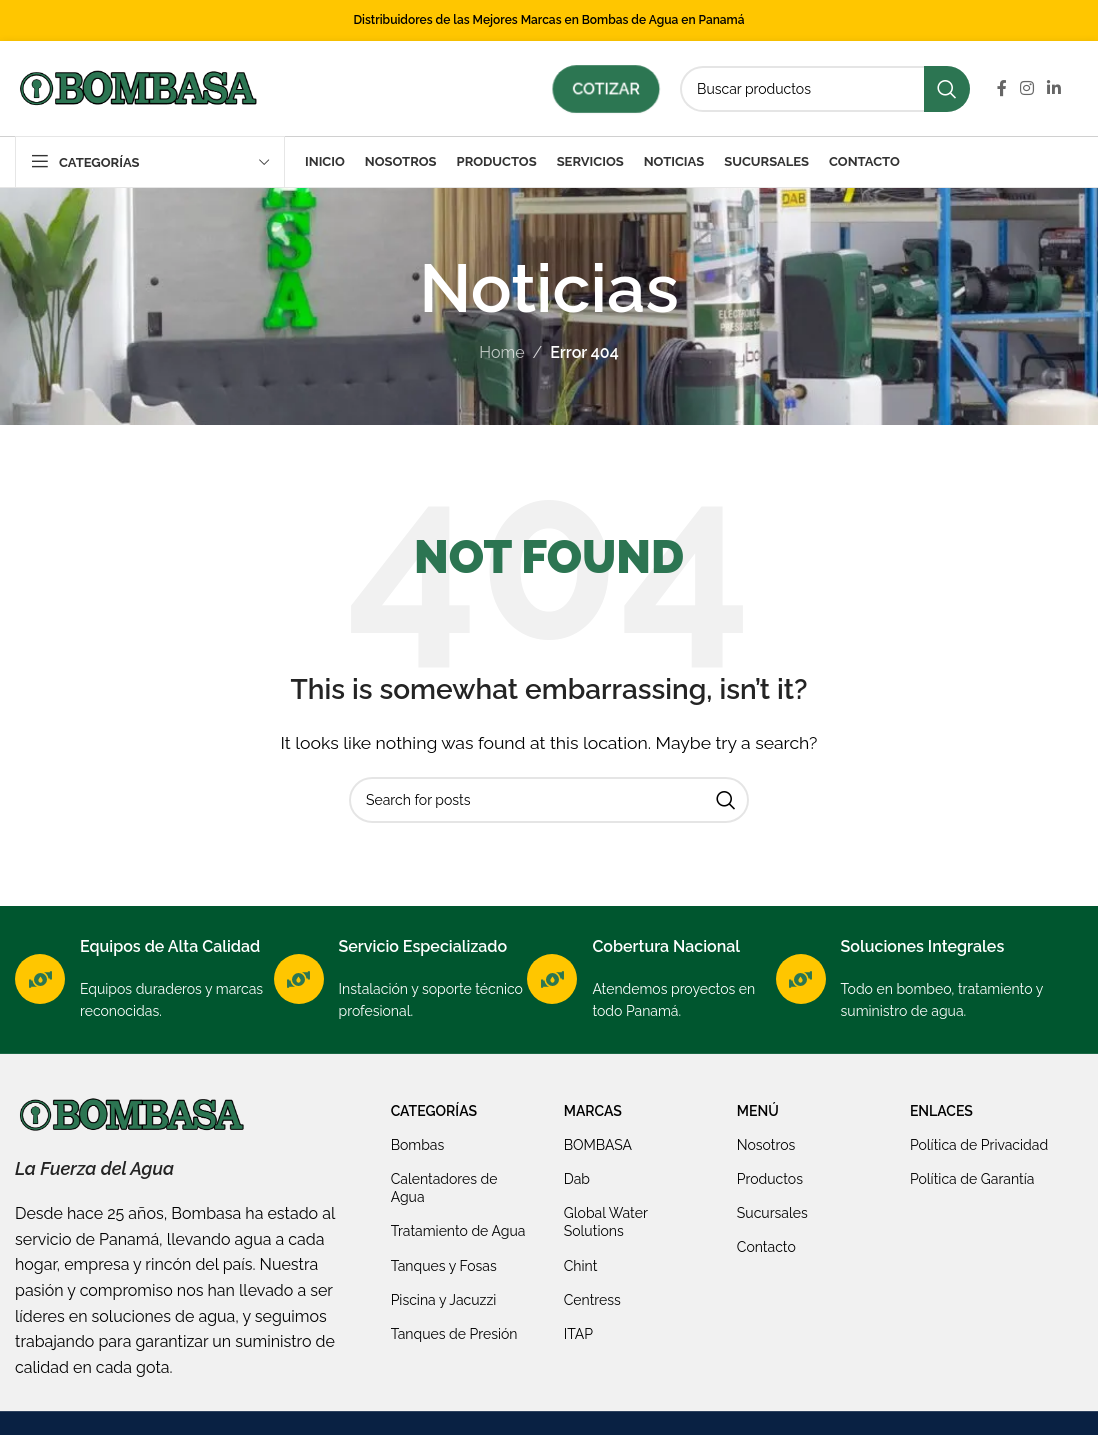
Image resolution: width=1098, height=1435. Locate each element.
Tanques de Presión (454, 1334)
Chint (581, 1266)
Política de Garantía (972, 1179)
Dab (577, 1179)
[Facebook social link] (1001, 88)
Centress (592, 1300)
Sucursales (772, 1213)
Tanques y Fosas (444, 1266)
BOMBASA (598, 1145)
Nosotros (766, 1145)
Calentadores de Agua (444, 1188)
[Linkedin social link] (1054, 88)
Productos (770, 1179)
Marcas (593, 1111)
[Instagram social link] (1026, 88)
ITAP (578, 1334)
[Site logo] (137, 87)
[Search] (825, 89)
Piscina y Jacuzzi (444, 1300)
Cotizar (606, 88)
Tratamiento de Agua (458, 1231)
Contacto (766, 1247)
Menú (758, 1111)
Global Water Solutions (606, 1222)
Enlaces (941, 1111)
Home (501, 352)
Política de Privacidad (979, 1145)
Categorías (434, 1111)
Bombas (418, 1145)
